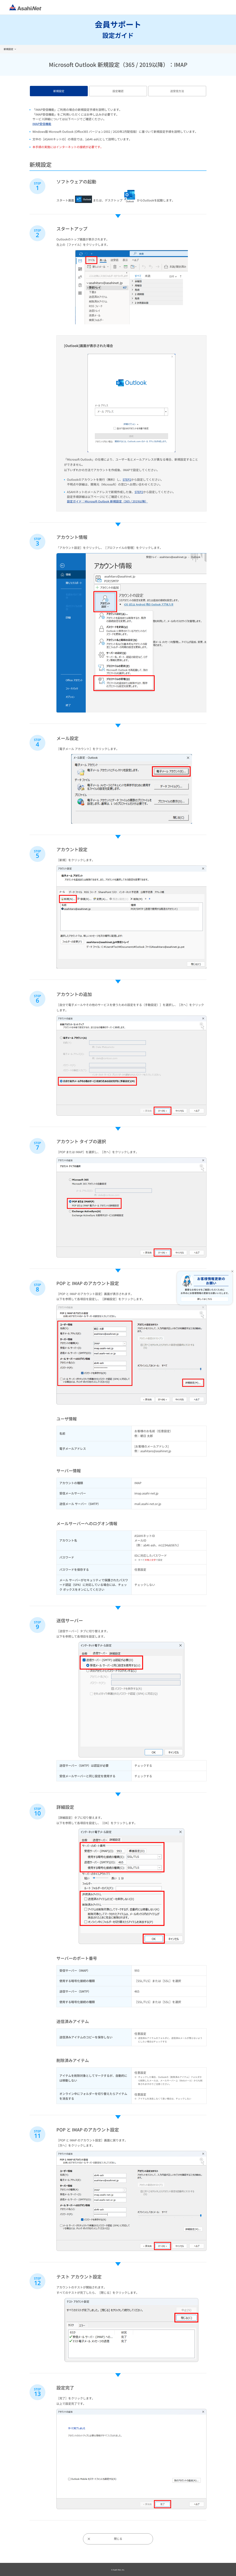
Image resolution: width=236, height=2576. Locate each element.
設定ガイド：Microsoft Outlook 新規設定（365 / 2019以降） (107, 501)
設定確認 (118, 91)
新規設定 (8, 49)
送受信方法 (177, 91)
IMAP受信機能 (41, 124)
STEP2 (127, 479)
